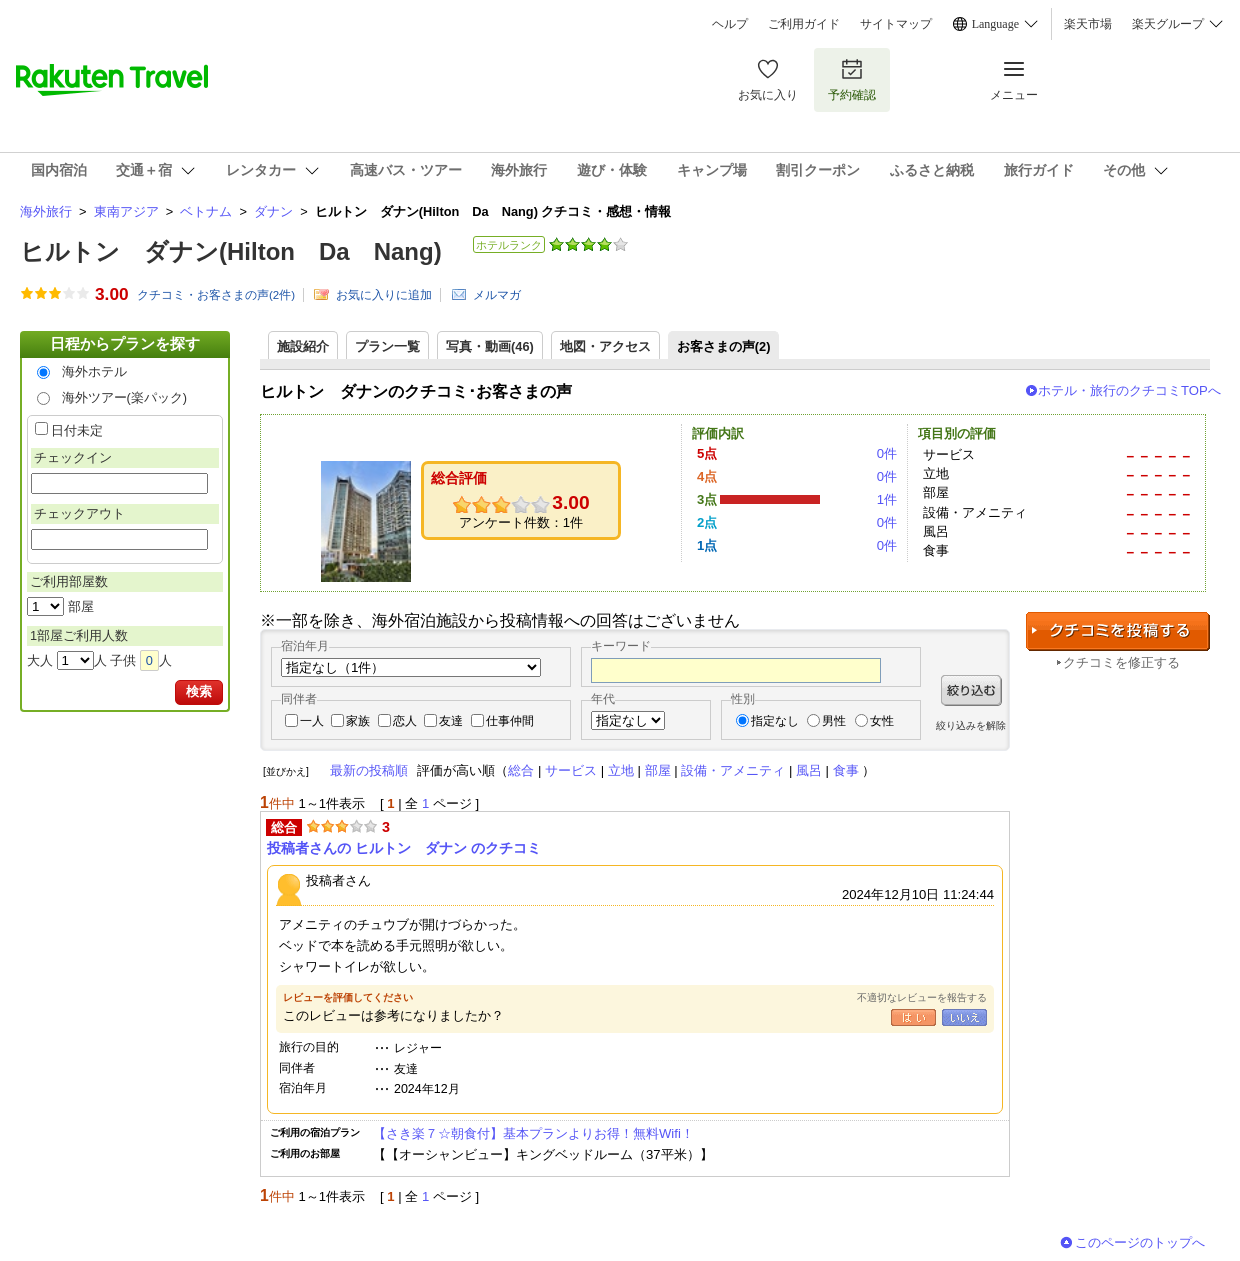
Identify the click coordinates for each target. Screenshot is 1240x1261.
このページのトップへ (1140, 1242)
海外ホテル (94, 371)
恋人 (405, 721)
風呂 (809, 770)
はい (913, 1017)
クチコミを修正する (1121, 662)
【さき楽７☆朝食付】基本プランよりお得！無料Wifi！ (533, 1133)
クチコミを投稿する (1118, 631)
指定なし (775, 721)
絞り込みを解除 (971, 725)
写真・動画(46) (490, 346)
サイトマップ (896, 24)
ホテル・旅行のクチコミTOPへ (1129, 390)
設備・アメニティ (733, 770)
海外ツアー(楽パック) (125, 397)
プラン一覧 (387, 346)
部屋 (658, 770)
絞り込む (971, 690)
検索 (199, 691)
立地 (621, 770)
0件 (887, 453)
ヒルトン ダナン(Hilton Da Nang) (231, 251)
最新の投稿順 (369, 770)
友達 (451, 721)
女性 (882, 721)
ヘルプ (730, 24)
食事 (846, 770)
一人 (312, 721)
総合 (521, 770)
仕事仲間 (510, 721)
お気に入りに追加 (384, 295)
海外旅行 (46, 211)
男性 (834, 721)
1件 (887, 499)
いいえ (964, 1017)
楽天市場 (1088, 24)
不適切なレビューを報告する (922, 997)
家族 (358, 721)
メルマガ (497, 295)
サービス (571, 770)
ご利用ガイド (804, 24)
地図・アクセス (605, 346)
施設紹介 (303, 346)
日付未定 (77, 430)
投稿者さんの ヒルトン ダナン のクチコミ (404, 848)
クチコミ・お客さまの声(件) (216, 295)
